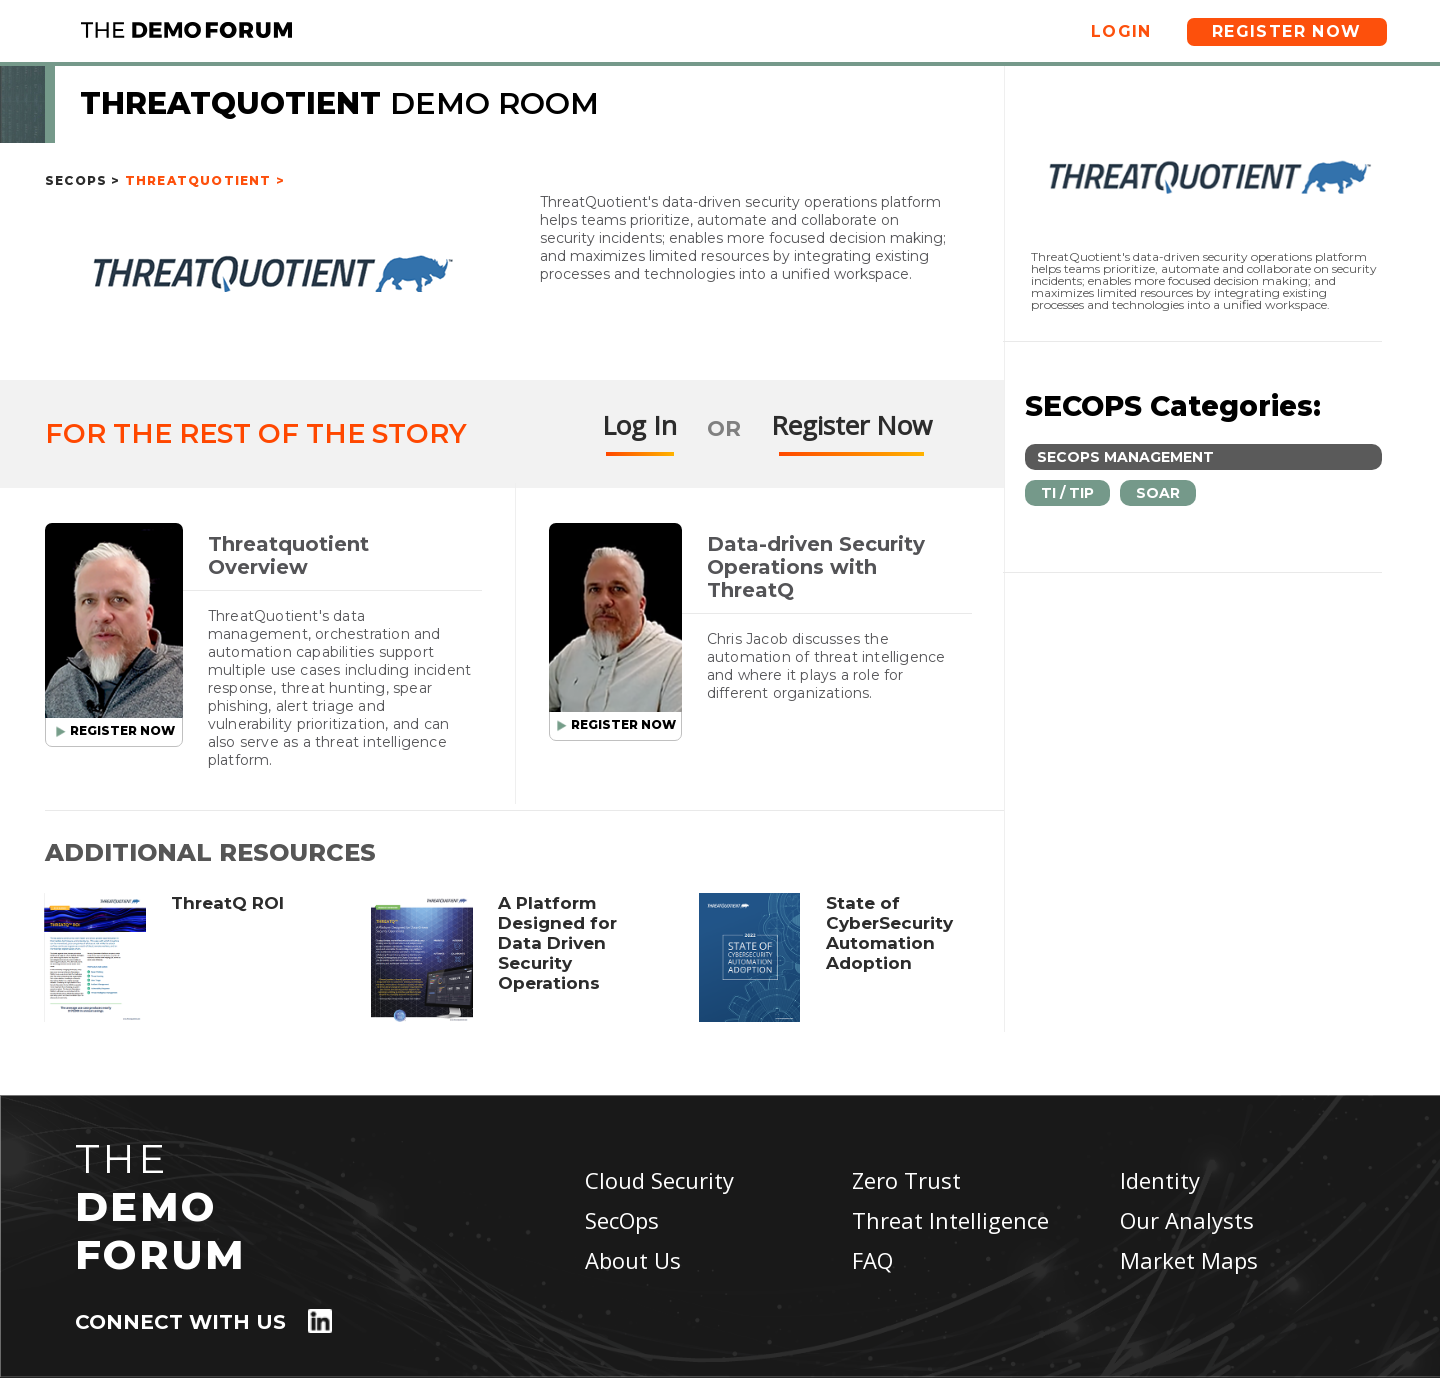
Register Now (1287, 31)
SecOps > (83, 180)
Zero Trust (906, 1180)
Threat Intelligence (950, 1220)
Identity (1160, 1180)
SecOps (622, 1220)
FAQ (872, 1260)
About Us (633, 1260)
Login (1121, 31)
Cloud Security (659, 1180)
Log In (639, 425)
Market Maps (1189, 1260)
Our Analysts (1187, 1220)
